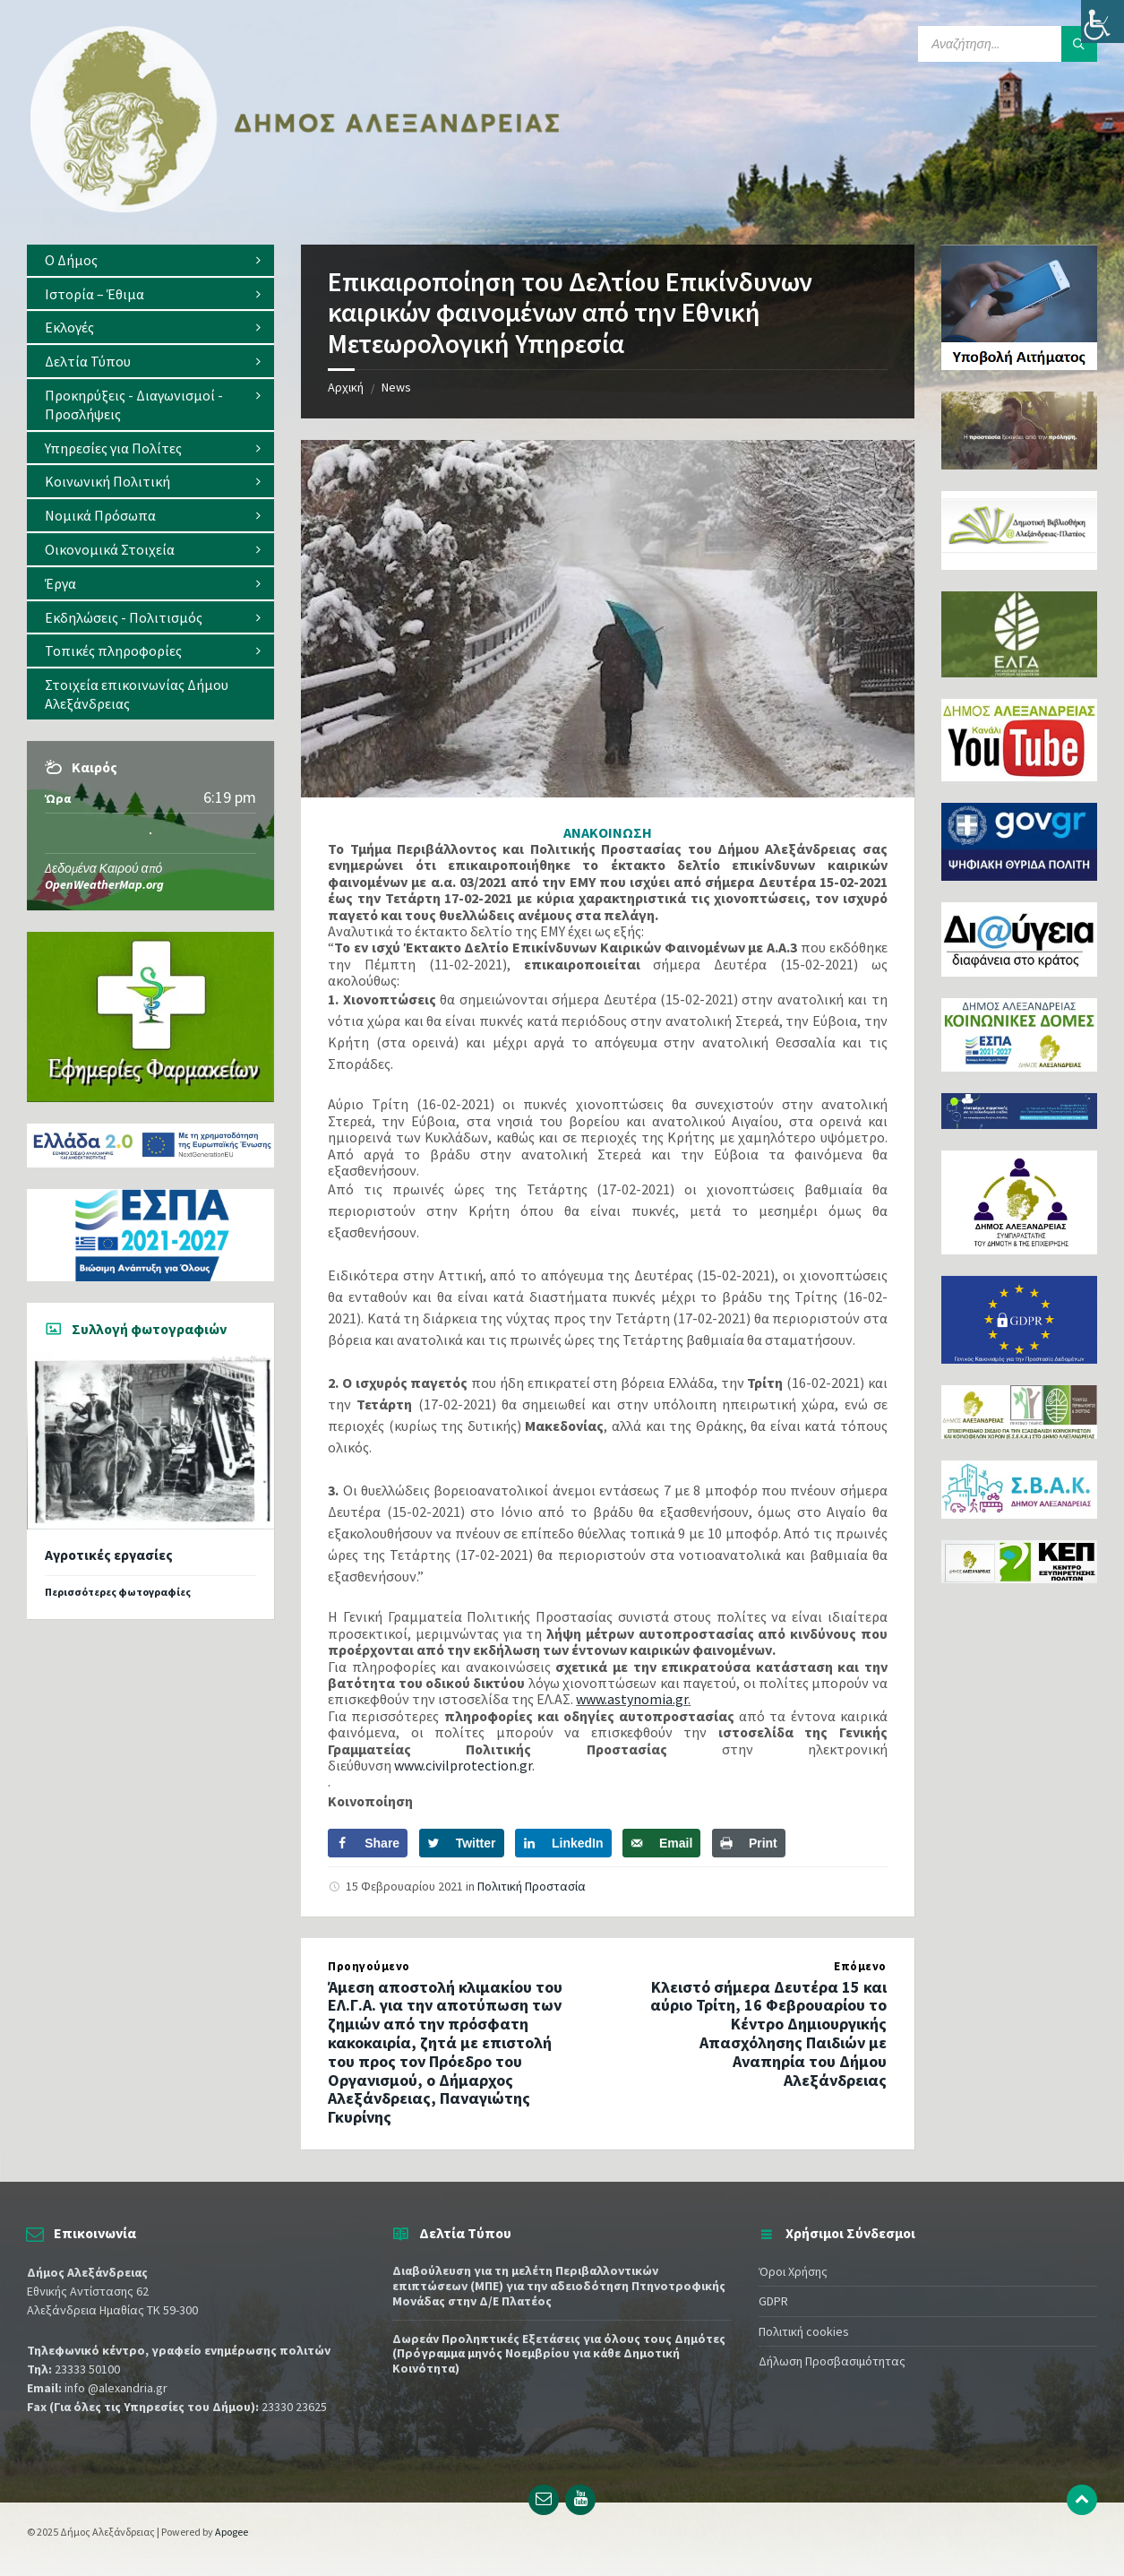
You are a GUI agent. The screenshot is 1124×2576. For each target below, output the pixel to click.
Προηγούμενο (369, 1966)
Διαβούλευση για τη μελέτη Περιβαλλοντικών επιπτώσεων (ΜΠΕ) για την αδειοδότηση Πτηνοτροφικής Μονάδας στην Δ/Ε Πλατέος (558, 2285)
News (396, 387)
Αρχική (346, 387)
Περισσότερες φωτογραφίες (118, 1591)
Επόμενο (860, 1966)
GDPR (773, 2301)
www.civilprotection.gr (463, 1765)
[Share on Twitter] (461, 1843)
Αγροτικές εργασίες (109, 1555)
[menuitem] (150, 260)
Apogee (231, 2531)
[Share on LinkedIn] (563, 1843)
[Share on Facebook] (368, 1843)
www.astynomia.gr (632, 1699)
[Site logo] (295, 209)
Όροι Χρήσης (793, 2271)
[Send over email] (661, 1843)
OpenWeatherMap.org (104, 884)
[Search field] (1007, 44)
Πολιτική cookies (804, 2331)
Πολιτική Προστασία (531, 1886)
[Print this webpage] (748, 1843)
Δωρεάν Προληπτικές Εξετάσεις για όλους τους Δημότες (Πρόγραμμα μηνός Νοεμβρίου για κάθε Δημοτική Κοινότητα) (558, 2353)
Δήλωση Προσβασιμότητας (832, 2361)
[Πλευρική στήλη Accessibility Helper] (1102, 21)
